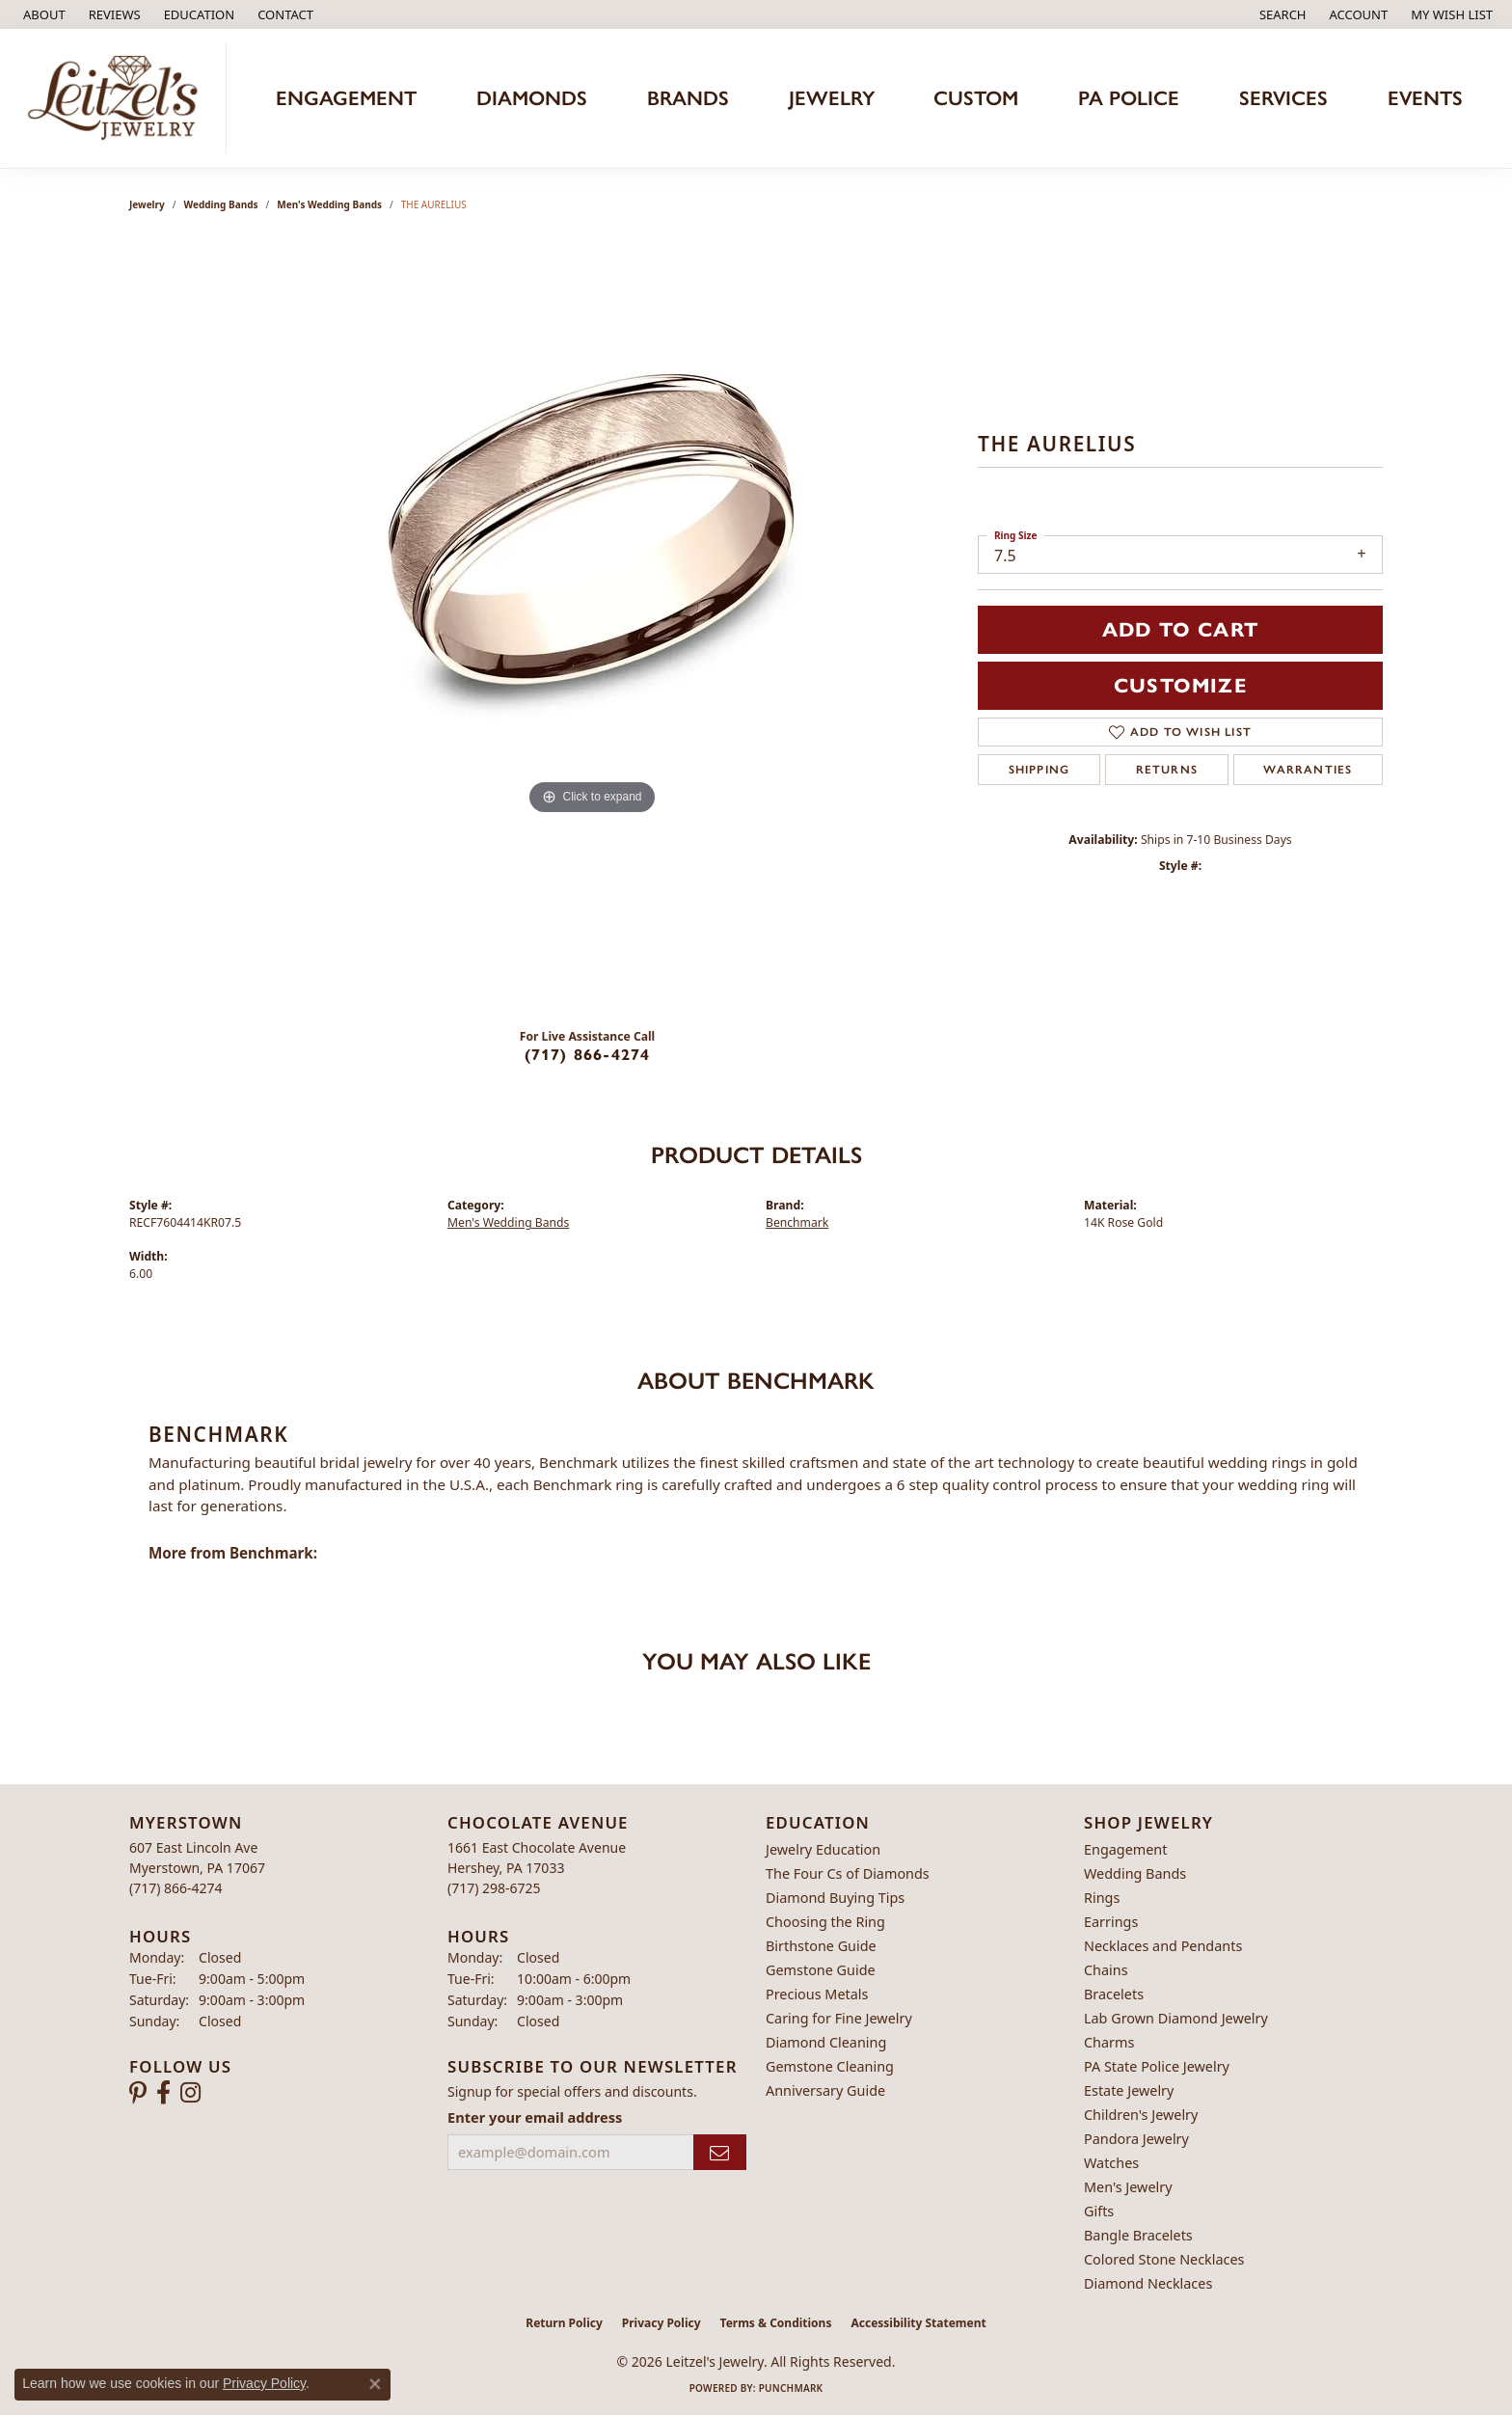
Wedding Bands (221, 204)
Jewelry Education (823, 1849)
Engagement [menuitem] (1125, 1849)
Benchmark (797, 1222)
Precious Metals (817, 1994)
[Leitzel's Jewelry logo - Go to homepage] (118, 98)
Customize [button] (1180, 685)
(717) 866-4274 (588, 1054)
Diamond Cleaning (826, 2042)
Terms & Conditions (776, 2323)
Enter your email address (534, 2117)
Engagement (346, 98)
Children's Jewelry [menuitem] (1141, 2114)
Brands (688, 98)
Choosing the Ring (825, 1922)
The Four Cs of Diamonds (848, 1873)
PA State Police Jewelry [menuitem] (1156, 2066)
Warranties (1307, 769)
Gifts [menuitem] (1099, 2211)
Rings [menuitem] (1102, 1897)
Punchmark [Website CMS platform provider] (791, 2388)
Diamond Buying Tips (835, 1897)
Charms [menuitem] (1109, 2042)
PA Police (1128, 98)
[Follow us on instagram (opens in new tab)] (190, 2092)
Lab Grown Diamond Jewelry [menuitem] (1176, 2018)
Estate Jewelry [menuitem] (1129, 2090)
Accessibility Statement (918, 2323)
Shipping (1039, 769)
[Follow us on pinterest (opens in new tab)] (138, 2092)
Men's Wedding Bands (329, 204)
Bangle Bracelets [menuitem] (1138, 2235)
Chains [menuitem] (1106, 1970)
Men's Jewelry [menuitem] (1128, 2187)
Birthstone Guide (821, 1946)
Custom (975, 98)
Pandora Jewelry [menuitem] (1136, 2139)
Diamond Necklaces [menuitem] (1148, 2283)
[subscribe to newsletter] (719, 2152)
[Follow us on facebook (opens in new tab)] (163, 2092)
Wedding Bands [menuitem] (1135, 1873)
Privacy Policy (661, 2323)
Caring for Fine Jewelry (839, 2018)
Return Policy (564, 2323)
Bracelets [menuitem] (1114, 1994)
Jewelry (832, 98)
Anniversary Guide (825, 2090)
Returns (1167, 769)
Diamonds (531, 98)
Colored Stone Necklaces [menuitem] (1164, 2259)
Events (1425, 98)
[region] (592, 627)
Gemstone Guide (821, 1970)
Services (1283, 98)
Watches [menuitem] (1111, 2163)
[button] (197, 14)
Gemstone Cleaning (830, 2066)
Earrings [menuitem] (1111, 1922)
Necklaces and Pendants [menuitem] (1163, 1946)
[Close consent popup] (375, 2384)
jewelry (147, 204)
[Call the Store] (176, 1888)
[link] (42, 14)
